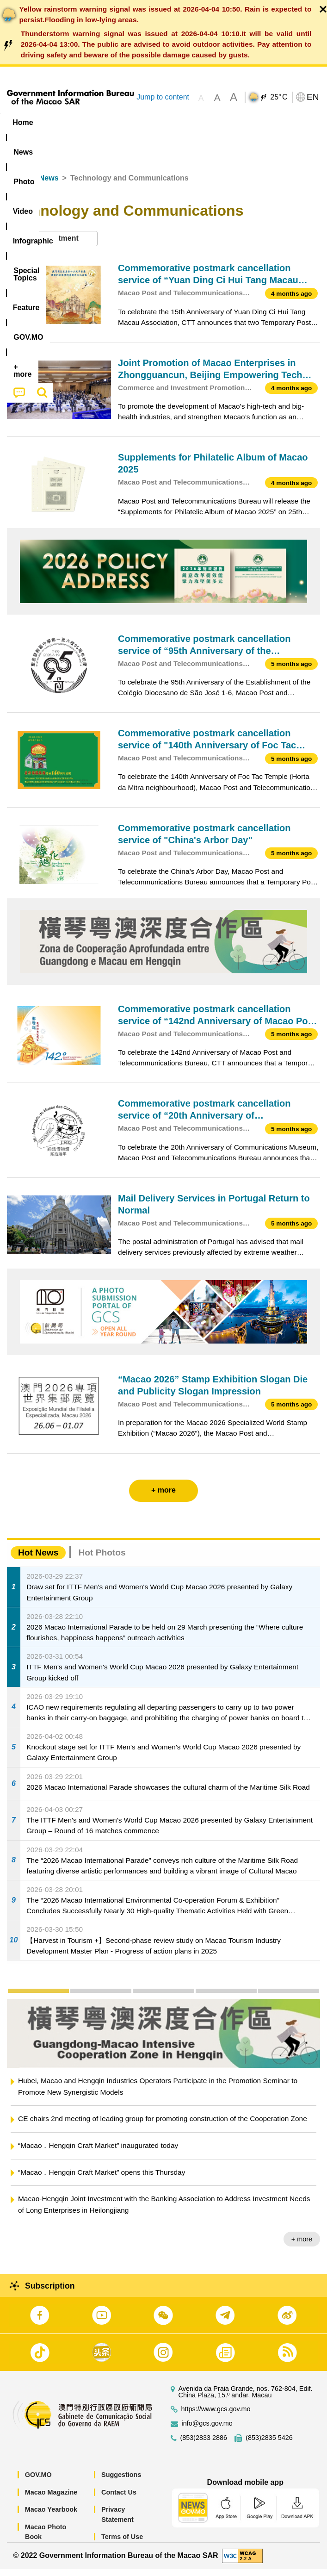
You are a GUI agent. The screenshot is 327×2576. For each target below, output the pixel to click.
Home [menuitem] (22, 122)
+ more (301, 2246)
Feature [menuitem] (27, 140)
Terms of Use (122, 2544)
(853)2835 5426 (269, 2445)
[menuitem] (59, 122)
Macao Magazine (51, 2499)
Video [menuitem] (138, 122)
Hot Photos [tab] (101, 1560)
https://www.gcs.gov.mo (216, 2416)
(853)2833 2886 (204, 2445)
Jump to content (162, 97)
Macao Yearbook (51, 2516)
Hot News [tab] (38, 1560)
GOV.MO (38, 2482)
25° (278, 97)
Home (17, 185)
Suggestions (121, 2482)
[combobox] (52, 246)
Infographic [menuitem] (187, 122)
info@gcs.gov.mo (207, 2430)
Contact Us (118, 2499)
